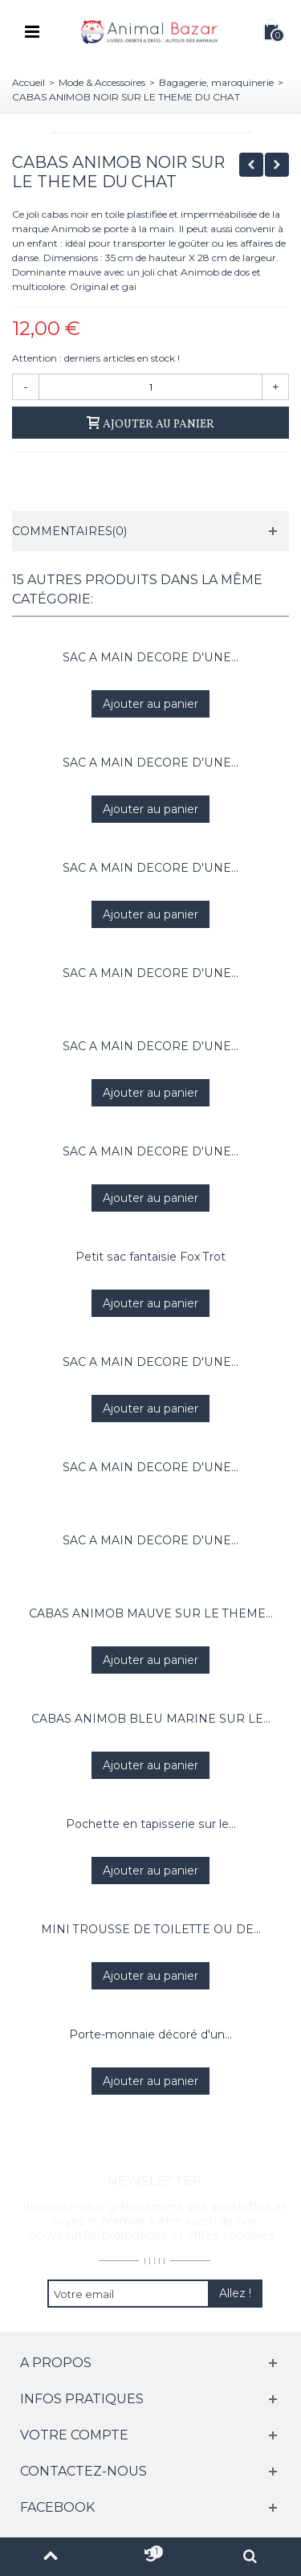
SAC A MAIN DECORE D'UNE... (150, 657)
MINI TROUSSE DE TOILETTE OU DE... (151, 1929)
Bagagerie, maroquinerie (216, 82)
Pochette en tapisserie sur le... (151, 1824)
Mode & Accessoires (102, 82)
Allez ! (235, 2293)
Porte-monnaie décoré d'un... (150, 2034)
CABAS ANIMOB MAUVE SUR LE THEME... (151, 1613)
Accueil (28, 82)
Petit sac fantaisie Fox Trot (150, 1256)
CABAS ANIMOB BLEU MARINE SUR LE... (150, 1718)
